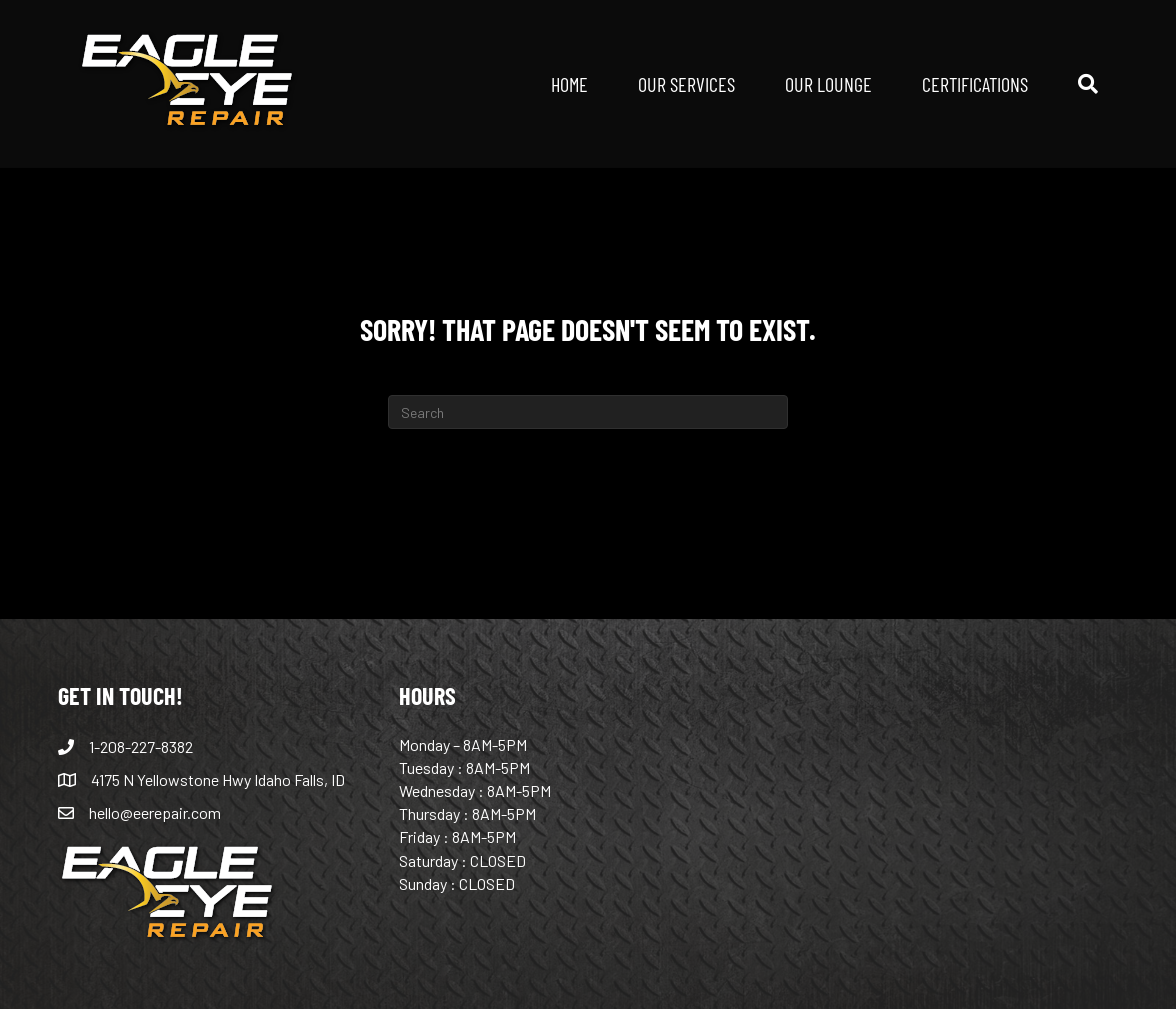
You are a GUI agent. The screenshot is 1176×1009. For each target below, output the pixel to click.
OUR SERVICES (686, 83)
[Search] (1075, 84)
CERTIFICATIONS (975, 83)
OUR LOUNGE (828, 83)
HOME (569, 83)
